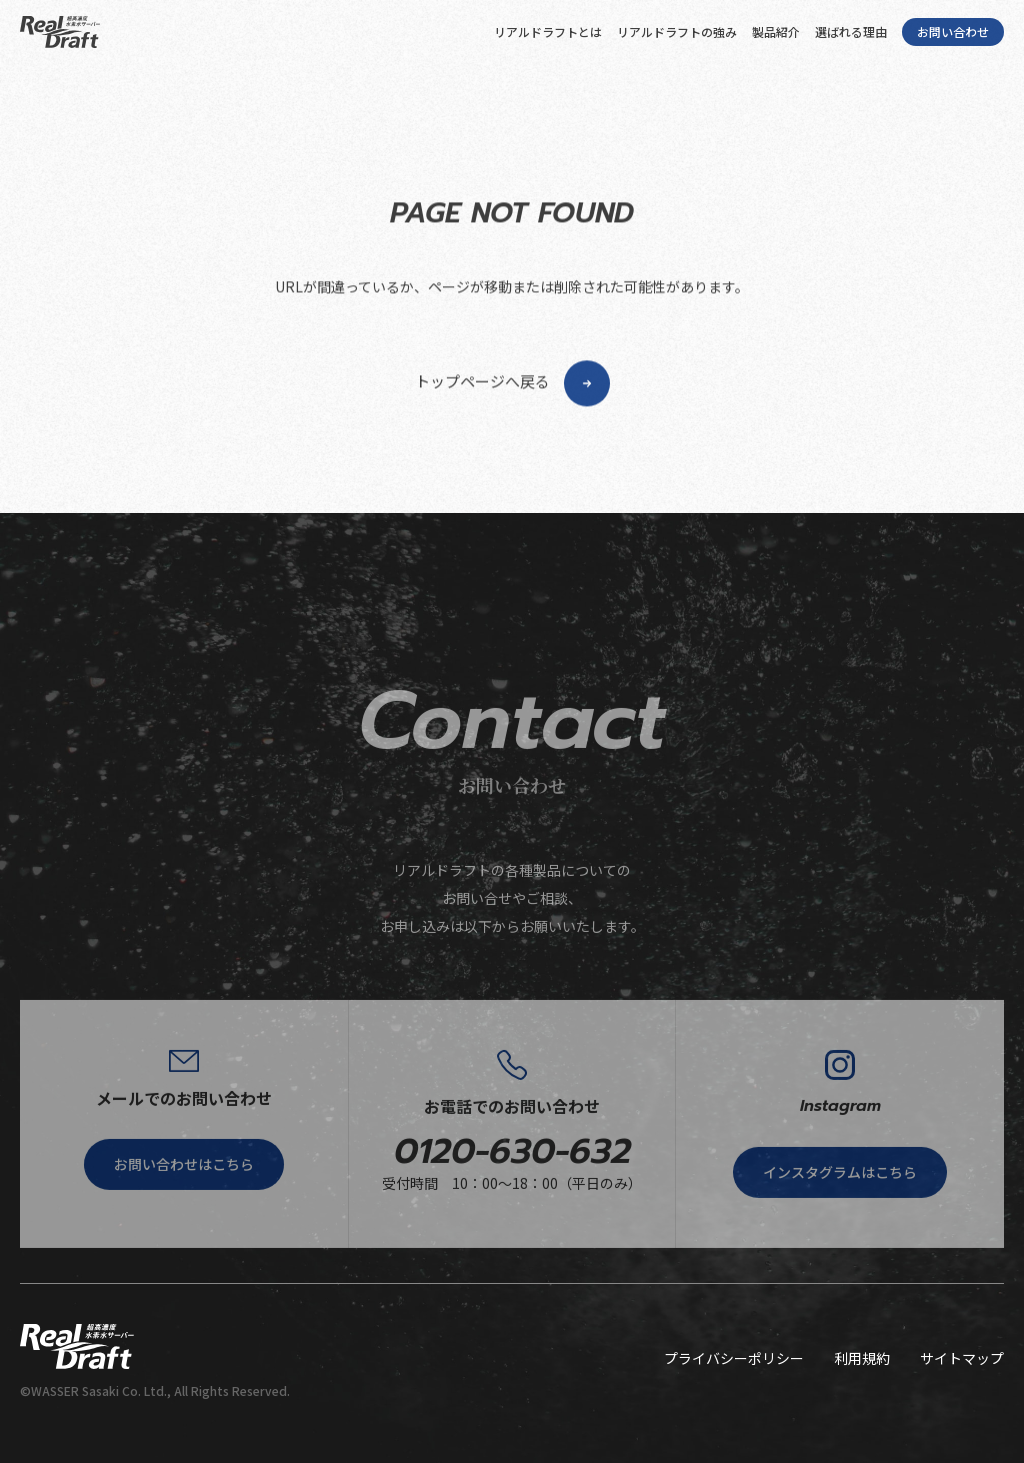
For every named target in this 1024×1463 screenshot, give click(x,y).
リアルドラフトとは (548, 31)
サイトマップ (962, 1358)
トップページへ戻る (512, 440)
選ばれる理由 (851, 31)
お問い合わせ (953, 31)
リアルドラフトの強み (677, 31)
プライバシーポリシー (734, 1358)
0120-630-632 (512, 1200)
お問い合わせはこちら (184, 1213)
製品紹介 (776, 31)
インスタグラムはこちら (840, 1222)
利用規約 (862, 1358)
